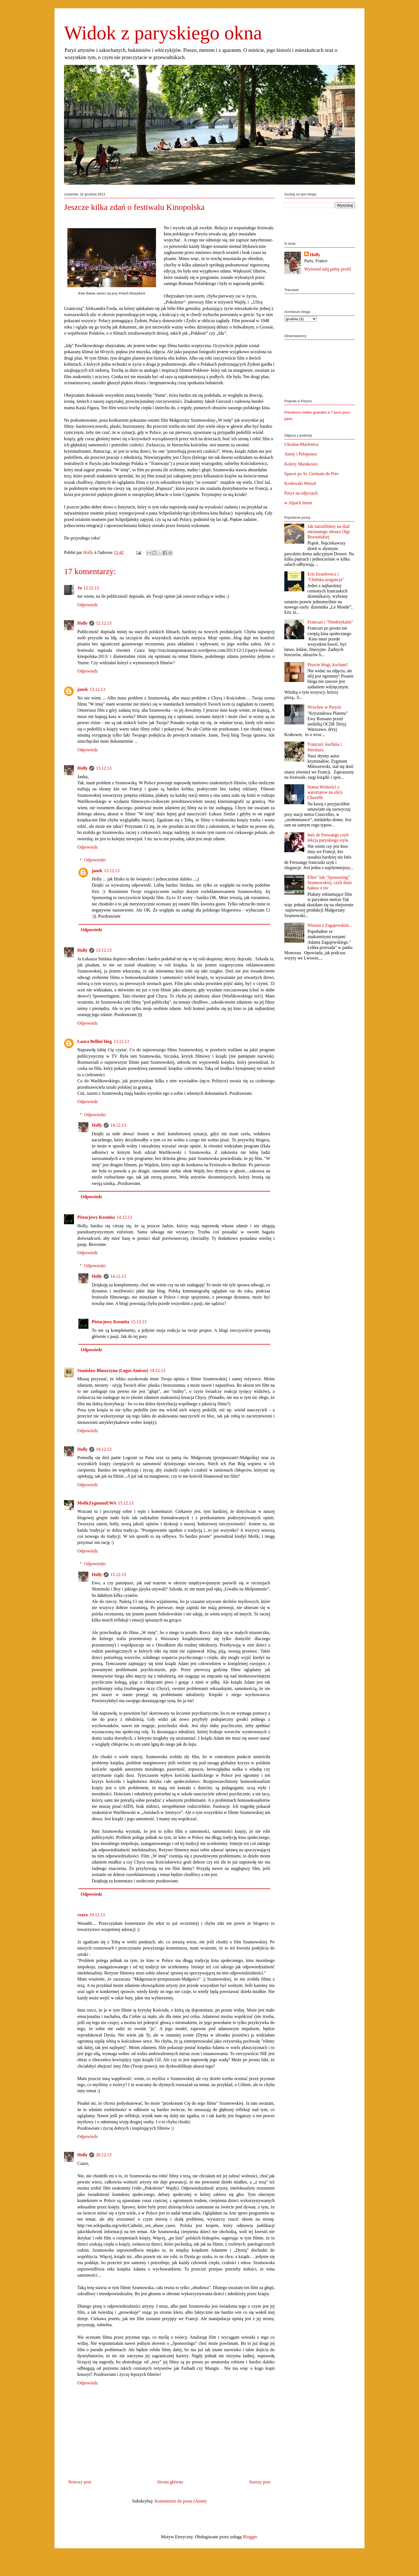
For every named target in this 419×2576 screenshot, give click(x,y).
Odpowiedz (87, 604)
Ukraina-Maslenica (301, 444)
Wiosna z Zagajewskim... (329, 925)
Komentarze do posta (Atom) (180, 2501)
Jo (79, 588)
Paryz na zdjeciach (301, 493)
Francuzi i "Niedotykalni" (330, 622)
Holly (82, 623)
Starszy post (259, 2482)
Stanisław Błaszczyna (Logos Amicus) (112, 1370)
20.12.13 (103, 2154)
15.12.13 (139, 1321)
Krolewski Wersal (300, 483)
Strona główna (170, 2482)
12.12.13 (91, 588)
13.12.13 (97, 689)
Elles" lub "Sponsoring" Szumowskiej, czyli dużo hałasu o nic (329, 882)
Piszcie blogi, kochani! (327, 664)
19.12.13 (97, 1914)
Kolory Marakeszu (301, 464)
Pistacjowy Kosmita (96, 1217)
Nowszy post (79, 2482)
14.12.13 (118, 1125)
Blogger (250, 2536)
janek (82, 689)
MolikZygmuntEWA (96, 1503)
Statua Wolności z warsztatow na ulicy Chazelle (325, 792)
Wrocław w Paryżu (324, 707)
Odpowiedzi (95, 859)
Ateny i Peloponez (300, 454)
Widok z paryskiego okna (163, 33)
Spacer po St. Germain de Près (311, 473)
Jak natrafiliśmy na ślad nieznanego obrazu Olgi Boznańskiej (328, 531)
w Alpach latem (298, 502)
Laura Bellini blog (94, 1041)
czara (82, 1914)
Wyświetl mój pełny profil (327, 269)
